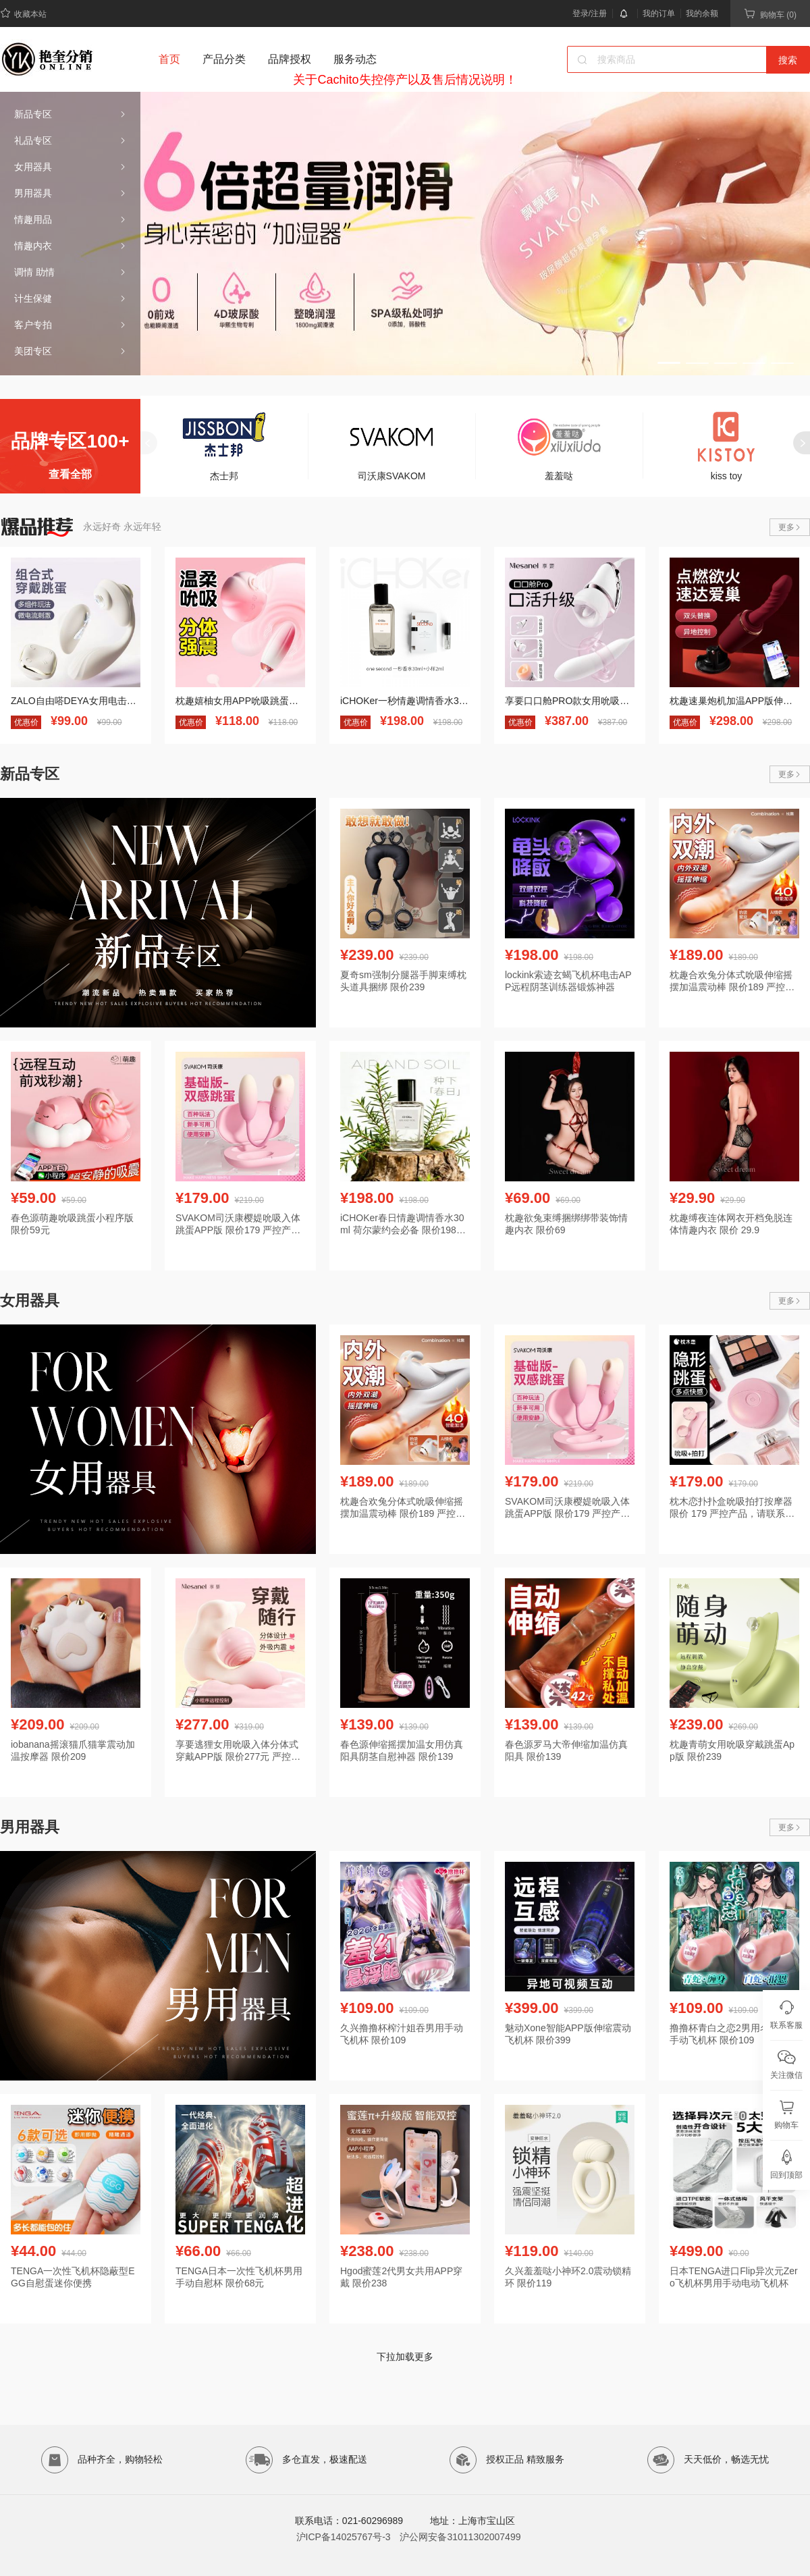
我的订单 (659, 13)
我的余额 (702, 13)
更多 (789, 527)
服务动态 (355, 59)
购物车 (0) (770, 14)
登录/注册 (589, 13)
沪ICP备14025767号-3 (343, 2536)
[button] (668, 363)
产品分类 (224, 59)
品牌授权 (289, 59)
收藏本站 (23, 13)
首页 (169, 59)
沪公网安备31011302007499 (460, 2536)
